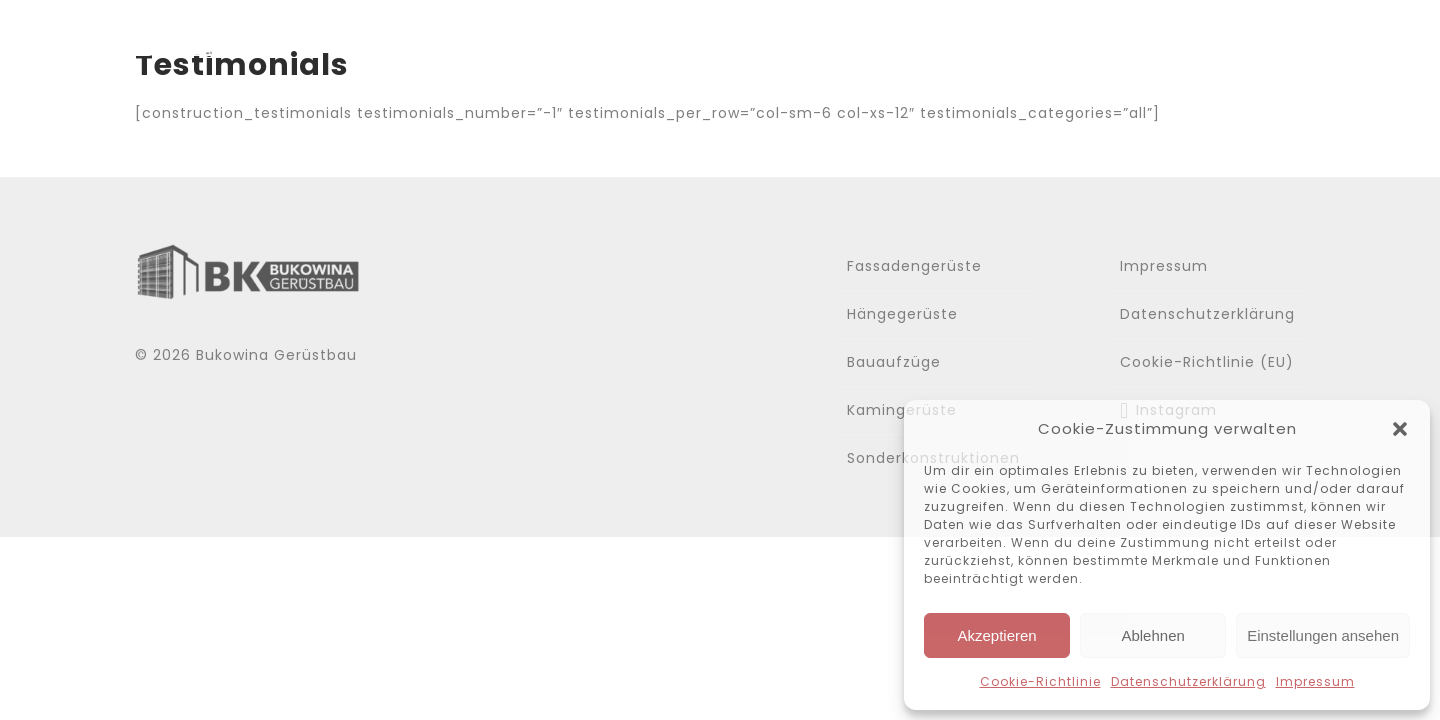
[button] (1400, 429)
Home (748, 37)
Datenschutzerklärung (1188, 681)
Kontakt (1266, 37)
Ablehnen (1152, 635)
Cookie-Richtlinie (1040, 681)
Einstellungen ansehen (1323, 635)
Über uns (864, 37)
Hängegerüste (902, 314)
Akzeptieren (996, 635)
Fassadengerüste (914, 266)
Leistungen (1004, 37)
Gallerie (1144, 37)
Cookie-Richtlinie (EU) (1207, 362)
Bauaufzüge (894, 362)
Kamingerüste (902, 410)
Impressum (1315, 681)
